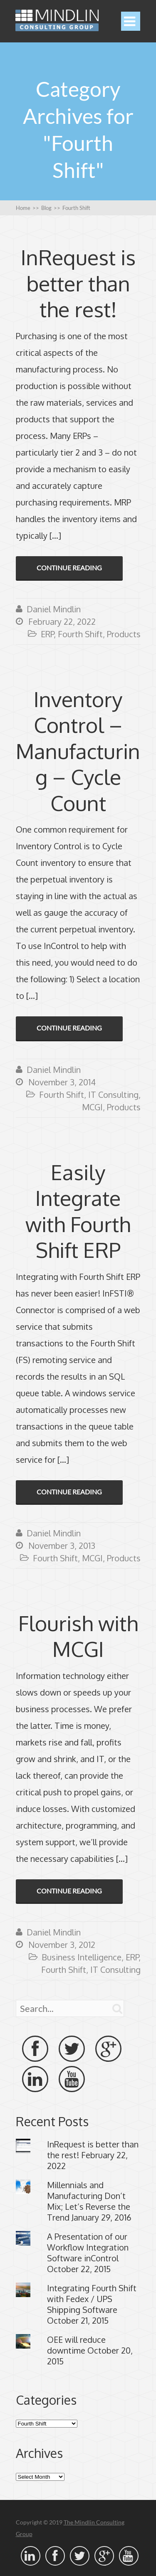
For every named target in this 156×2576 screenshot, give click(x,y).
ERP (47, 634)
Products (124, 634)
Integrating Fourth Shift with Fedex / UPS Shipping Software (91, 2299)
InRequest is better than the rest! (78, 283)
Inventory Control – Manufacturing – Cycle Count (78, 751)
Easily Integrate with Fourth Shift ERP (78, 1211)
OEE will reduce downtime (76, 2345)
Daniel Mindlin (54, 609)
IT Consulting (113, 1094)
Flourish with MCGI (78, 1636)
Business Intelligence (81, 1957)
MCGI (92, 1107)
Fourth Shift (80, 634)
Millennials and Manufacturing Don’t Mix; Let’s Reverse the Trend (88, 2201)
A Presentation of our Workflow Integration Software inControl (88, 2247)
